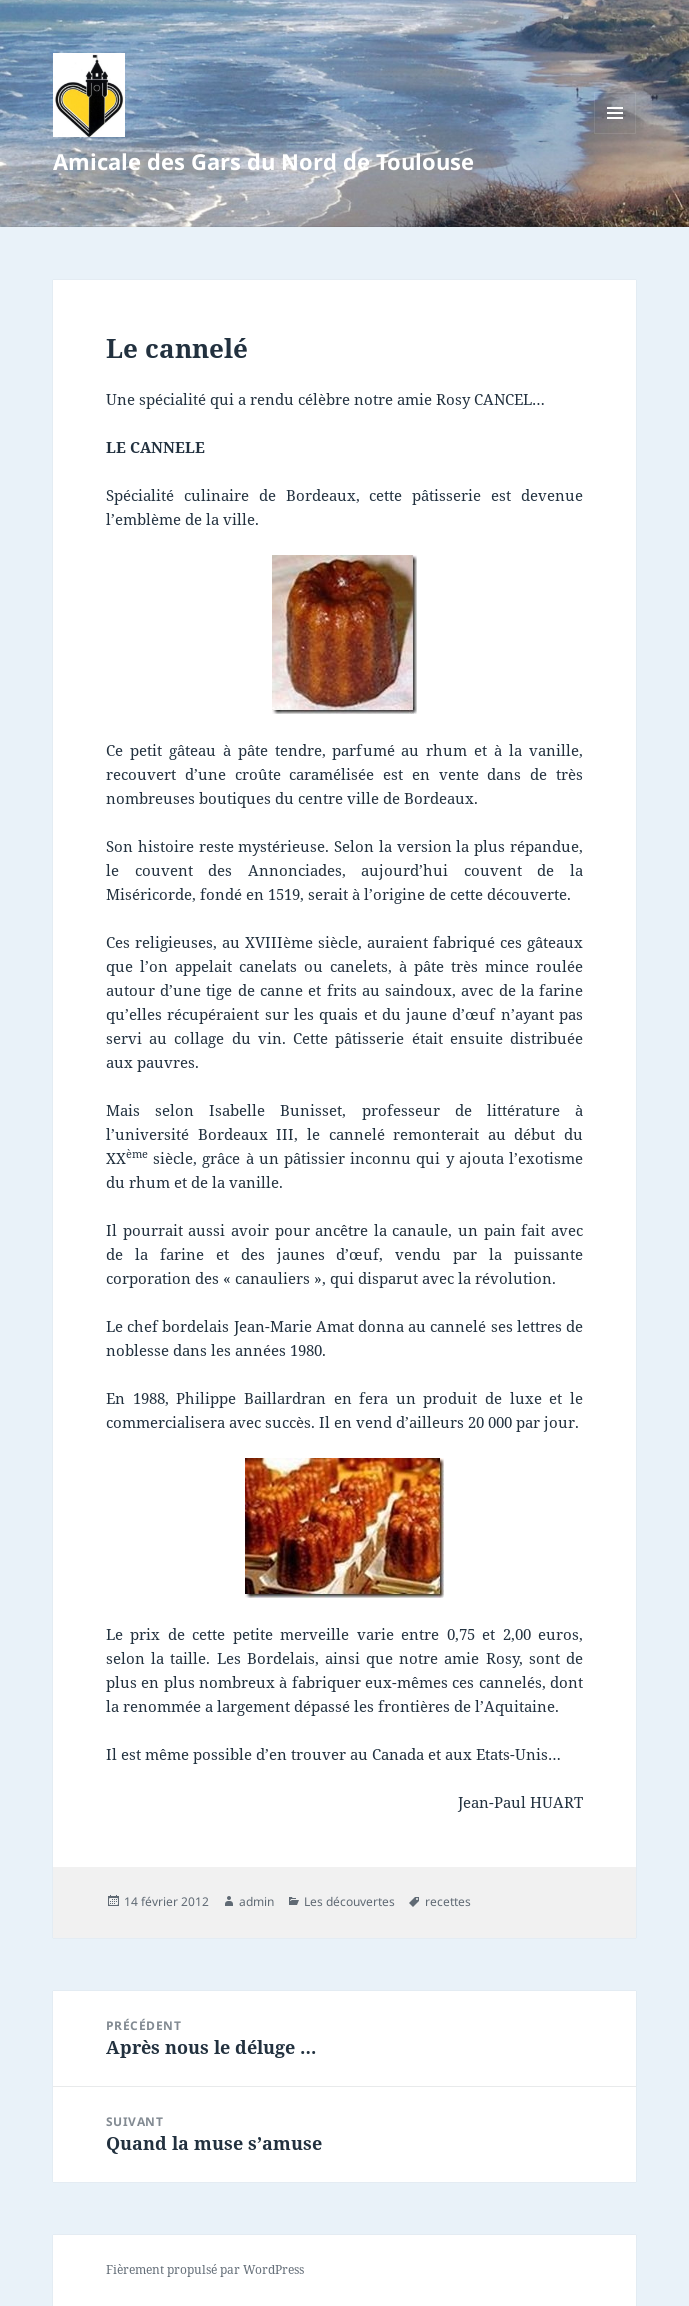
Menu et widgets (615, 133)
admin (256, 1901)
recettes (448, 1901)
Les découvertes (349, 1901)
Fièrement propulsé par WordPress (205, 2269)
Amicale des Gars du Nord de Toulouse (263, 161)
